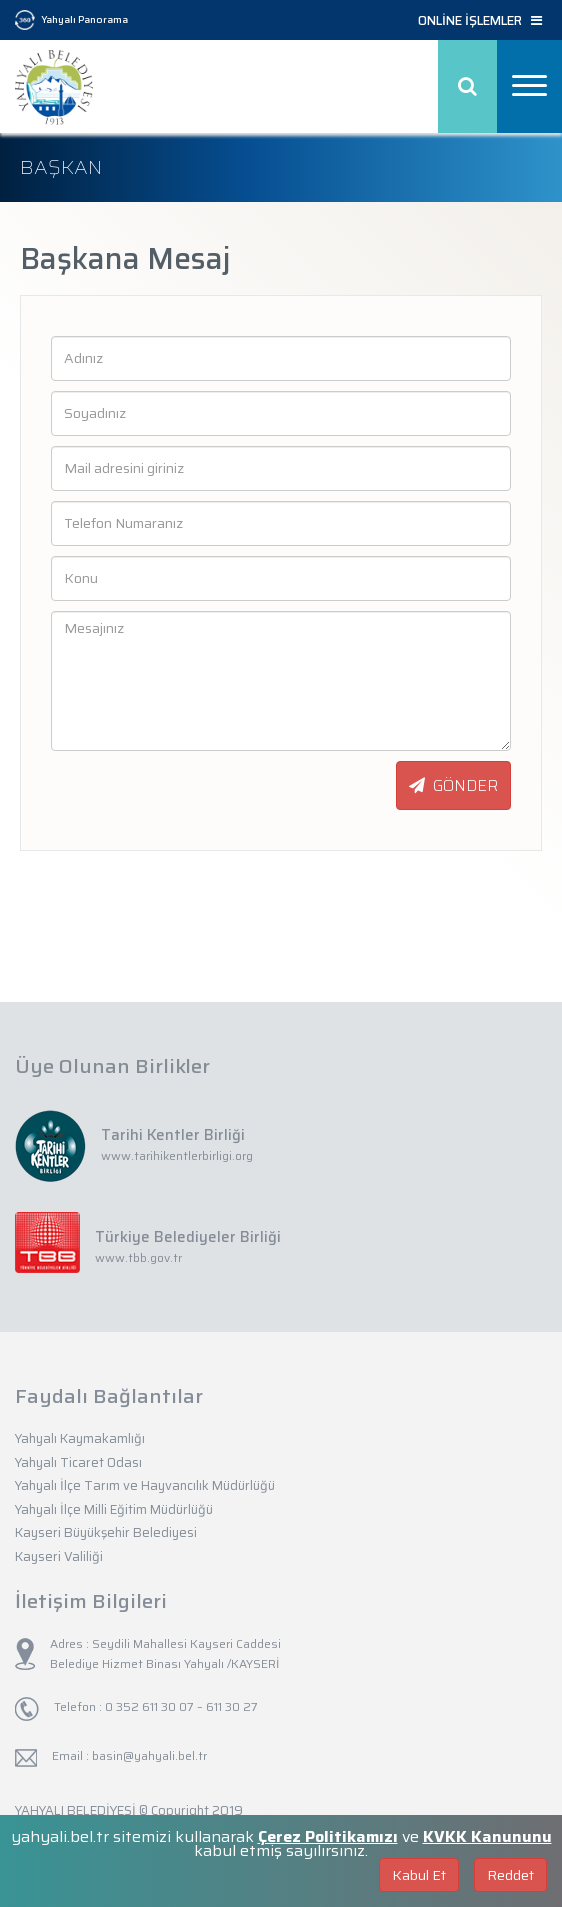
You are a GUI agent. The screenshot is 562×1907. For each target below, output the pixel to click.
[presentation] (150, 786)
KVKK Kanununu (487, 1836)
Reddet (510, 1875)
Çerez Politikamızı (328, 1836)
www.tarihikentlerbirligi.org (177, 1155)
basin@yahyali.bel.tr (149, 1755)
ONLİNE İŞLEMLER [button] (480, 21)
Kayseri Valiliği (59, 1556)
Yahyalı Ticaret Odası (78, 1462)
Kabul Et (419, 1875)
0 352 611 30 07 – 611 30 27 (180, 1706)
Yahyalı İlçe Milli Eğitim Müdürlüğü (114, 1509)
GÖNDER (453, 785)
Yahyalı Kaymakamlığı (80, 1438)
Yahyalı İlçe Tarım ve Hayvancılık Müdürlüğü (145, 1485)
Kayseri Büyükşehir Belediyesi (106, 1532)
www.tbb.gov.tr (138, 1257)
